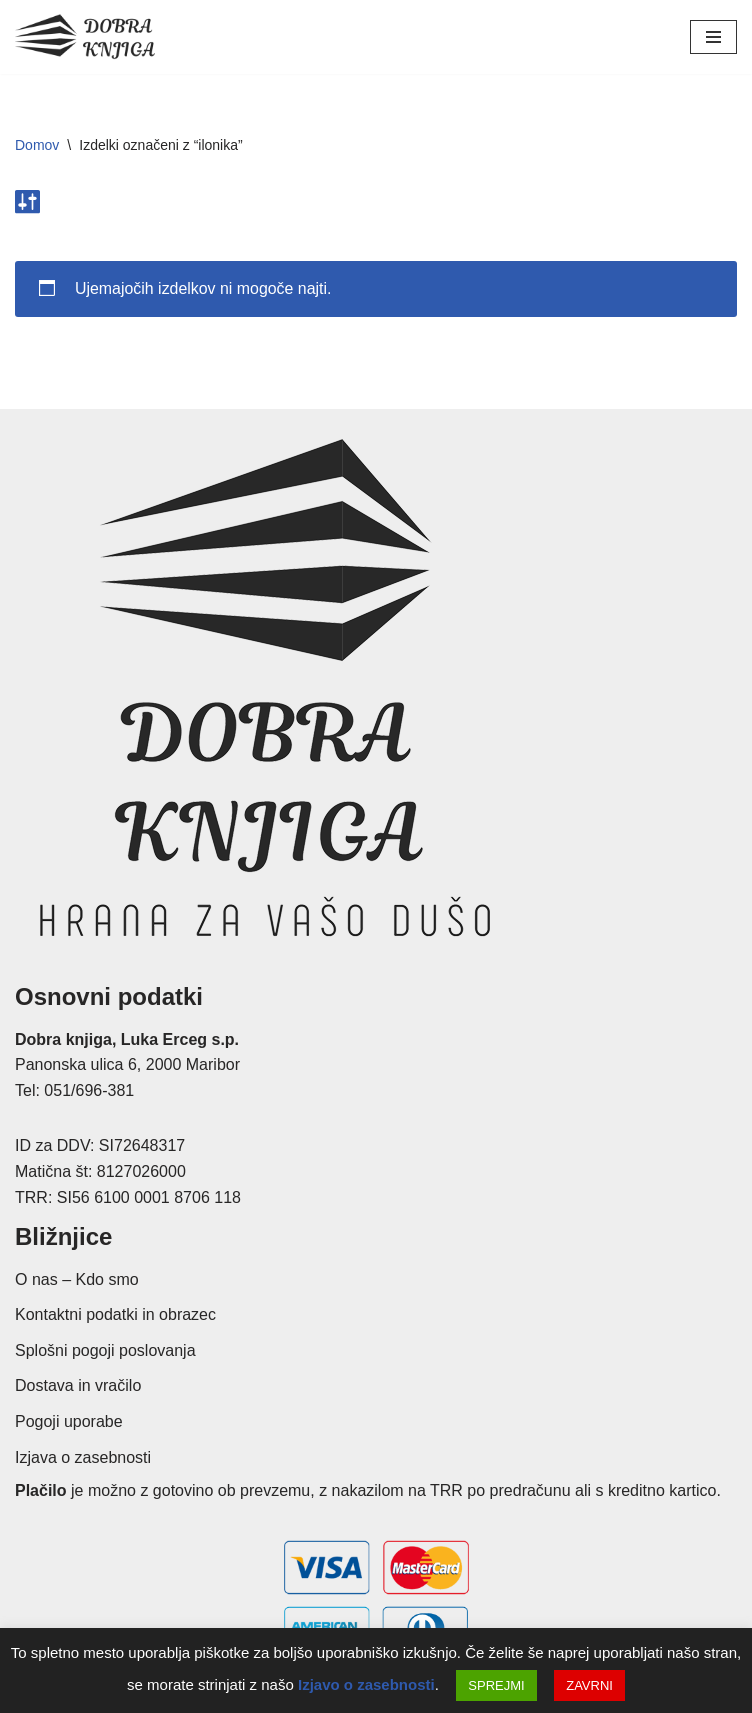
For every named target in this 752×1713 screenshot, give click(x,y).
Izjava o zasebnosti (83, 1457)
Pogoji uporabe (69, 1421)
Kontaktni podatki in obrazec (115, 1315)
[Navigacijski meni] (713, 37)
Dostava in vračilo (78, 1386)
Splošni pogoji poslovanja (105, 1350)
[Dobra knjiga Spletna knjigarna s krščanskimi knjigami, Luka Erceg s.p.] (85, 37)
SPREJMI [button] (496, 1685)
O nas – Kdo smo (77, 1279)
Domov (37, 145)
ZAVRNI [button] (589, 1685)
